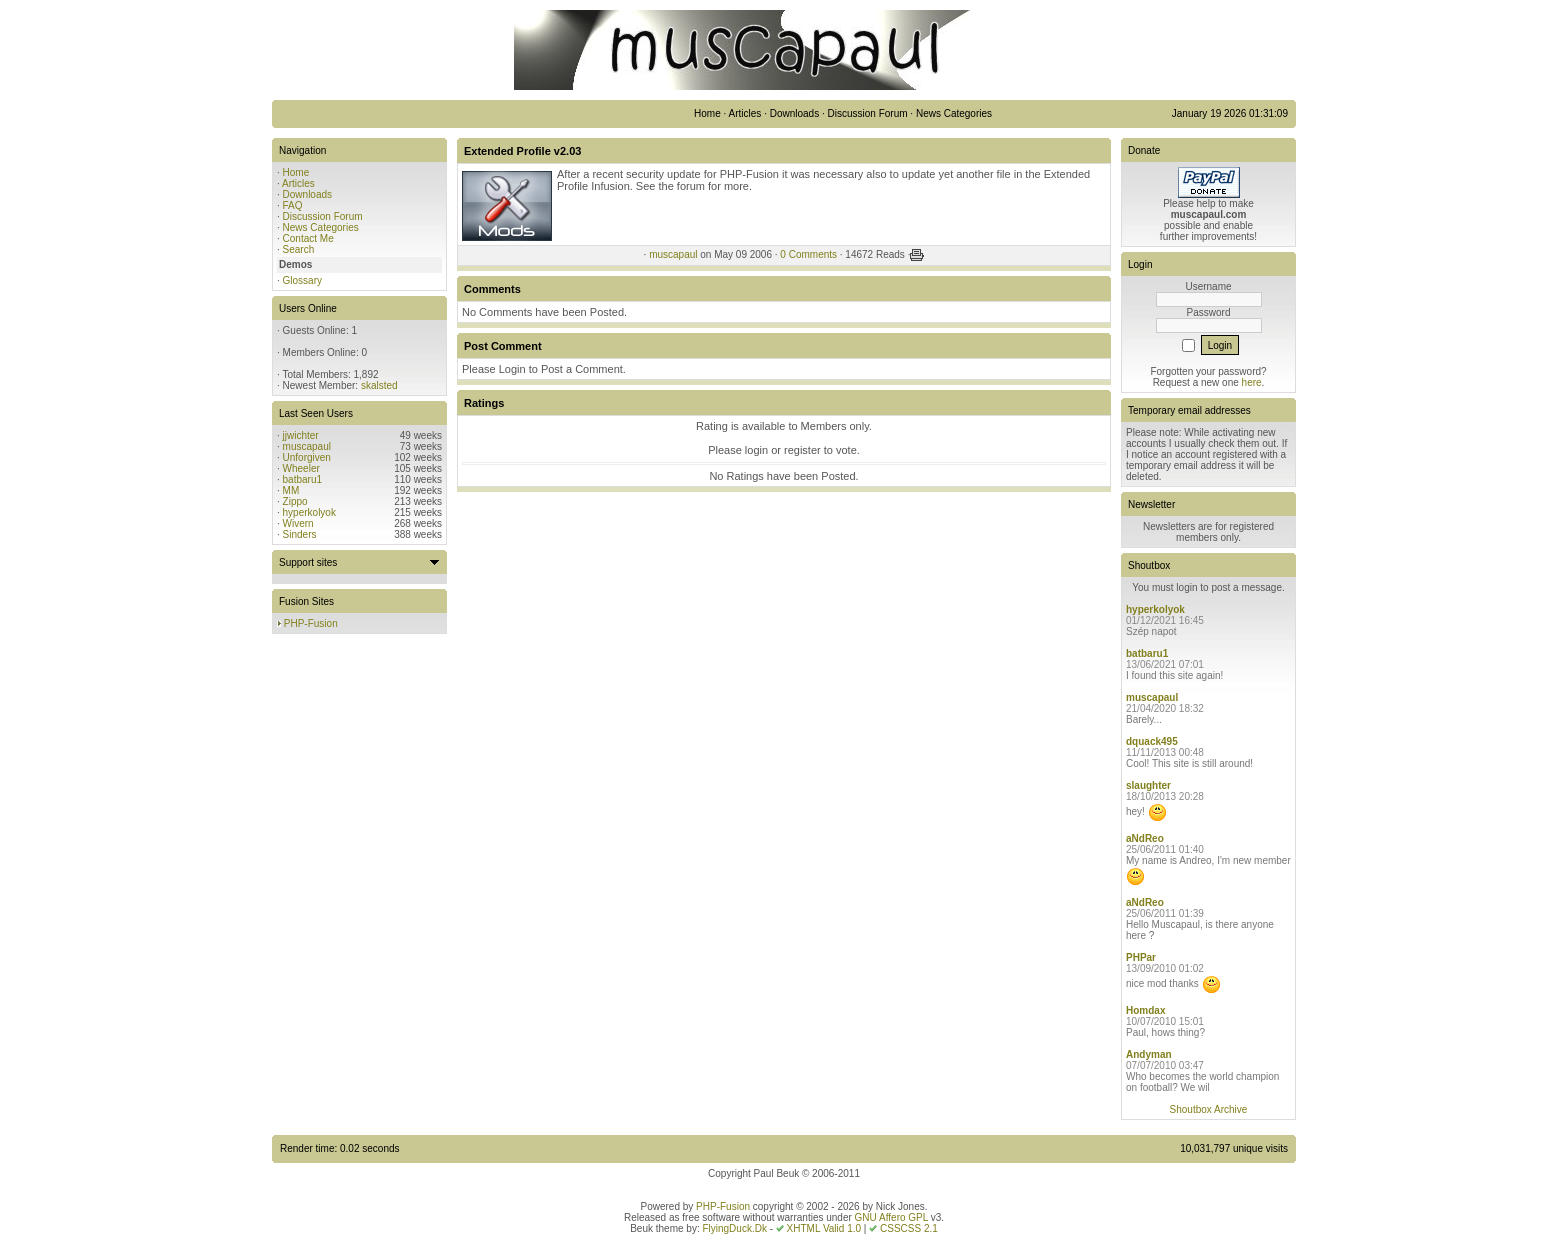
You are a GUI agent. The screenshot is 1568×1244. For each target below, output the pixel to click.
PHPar (1141, 957)
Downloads (307, 194)
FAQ (293, 205)
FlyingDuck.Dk (734, 1228)
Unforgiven (307, 457)
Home (296, 172)
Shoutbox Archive (1209, 1109)
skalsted (379, 385)
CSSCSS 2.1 (909, 1228)
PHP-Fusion (311, 623)
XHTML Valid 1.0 (824, 1228)
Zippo (295, 501)
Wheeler (301, 468)
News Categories (321, 227)
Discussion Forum (323, 216)
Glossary (302, 280)
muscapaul (307, 446)
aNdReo (1145, 838)
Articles (298, 183)
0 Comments (808, 254)
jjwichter (301, 435)
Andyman (1149, 1054)
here (1252, 382)
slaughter (1148, 785)
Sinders (300, 534)
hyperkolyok (309, 512)
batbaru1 (302, 479)
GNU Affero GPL (891, 1217)
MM (291, 490)
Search (299, 249)
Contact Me (308, 238)
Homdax (1145, 1010)
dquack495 (1152, 741)
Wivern (298, 523)
